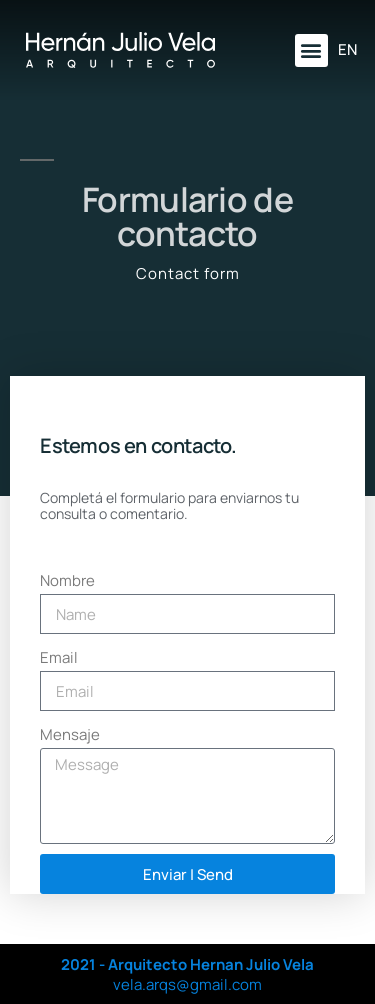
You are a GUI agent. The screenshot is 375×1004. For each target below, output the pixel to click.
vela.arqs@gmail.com (187, 984)
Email (59, 657)
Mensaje (70, 734)
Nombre (67, 580)
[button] (311, 50)
